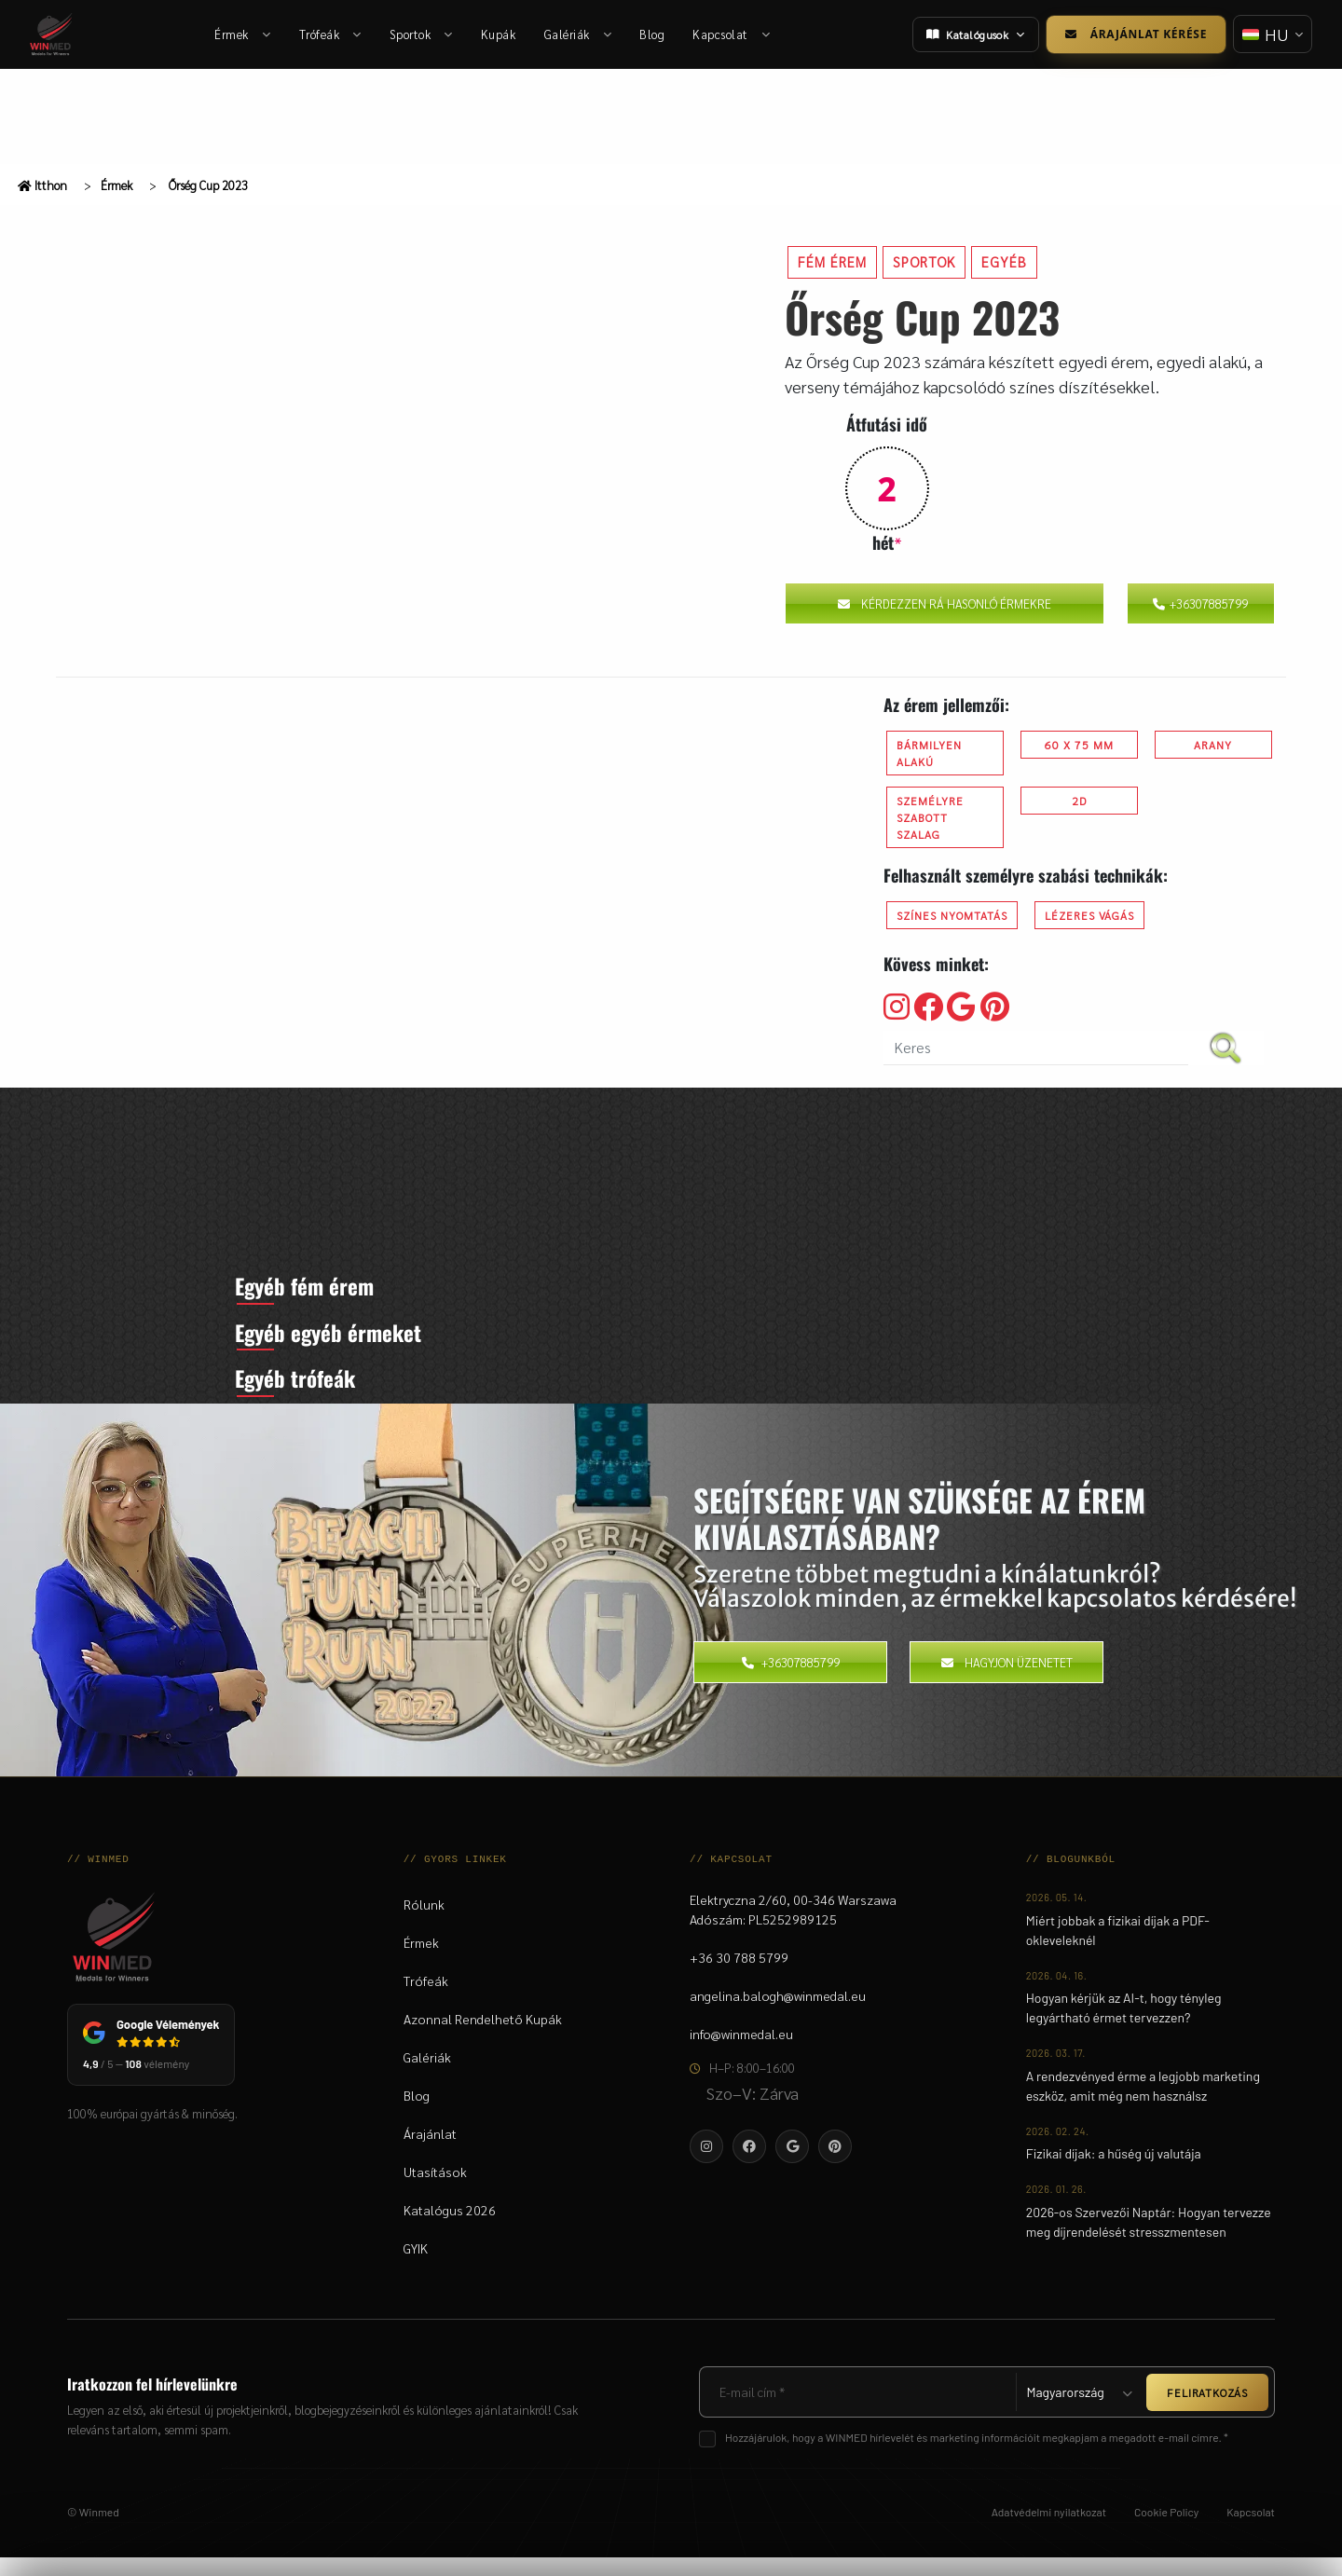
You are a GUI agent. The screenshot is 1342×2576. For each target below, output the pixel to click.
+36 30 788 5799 (739, 1975)
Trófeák (330, 34)
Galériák (578, 34)
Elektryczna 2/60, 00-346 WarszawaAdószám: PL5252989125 (793, 1928)
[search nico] (1035, 1048)
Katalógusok (973, 34)
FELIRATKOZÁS (1207, 2410)
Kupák (498, 34)
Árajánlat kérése (1133, 34)
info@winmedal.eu (741, 2052)
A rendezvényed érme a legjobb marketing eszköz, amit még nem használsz (1143, 2103)
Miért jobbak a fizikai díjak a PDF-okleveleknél (1118, 1948)
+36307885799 (1200, 603)
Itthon (42, 185)
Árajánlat (430, 2152)
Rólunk (424, 1922)
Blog (652, 34)
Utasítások (435, 2190)
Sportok (421, 34)
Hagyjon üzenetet (1007, 1680)
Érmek (243, 34)
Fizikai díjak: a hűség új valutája (1113, 2172)
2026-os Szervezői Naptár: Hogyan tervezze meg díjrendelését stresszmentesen (1148, 2239)
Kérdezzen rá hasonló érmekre (944, 603)
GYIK (416, 2266)
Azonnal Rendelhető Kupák (483, 2037)
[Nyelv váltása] (1271, 34)
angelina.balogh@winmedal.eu (778, 2014)
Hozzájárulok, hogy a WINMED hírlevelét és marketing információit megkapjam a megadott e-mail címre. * (976, 2455)
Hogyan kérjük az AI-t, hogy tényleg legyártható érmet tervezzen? (1124, 2026)
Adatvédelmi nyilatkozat (1049, 2530)
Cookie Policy (1166, 2530)
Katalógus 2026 (450, 2228)
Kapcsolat (732, 34)
